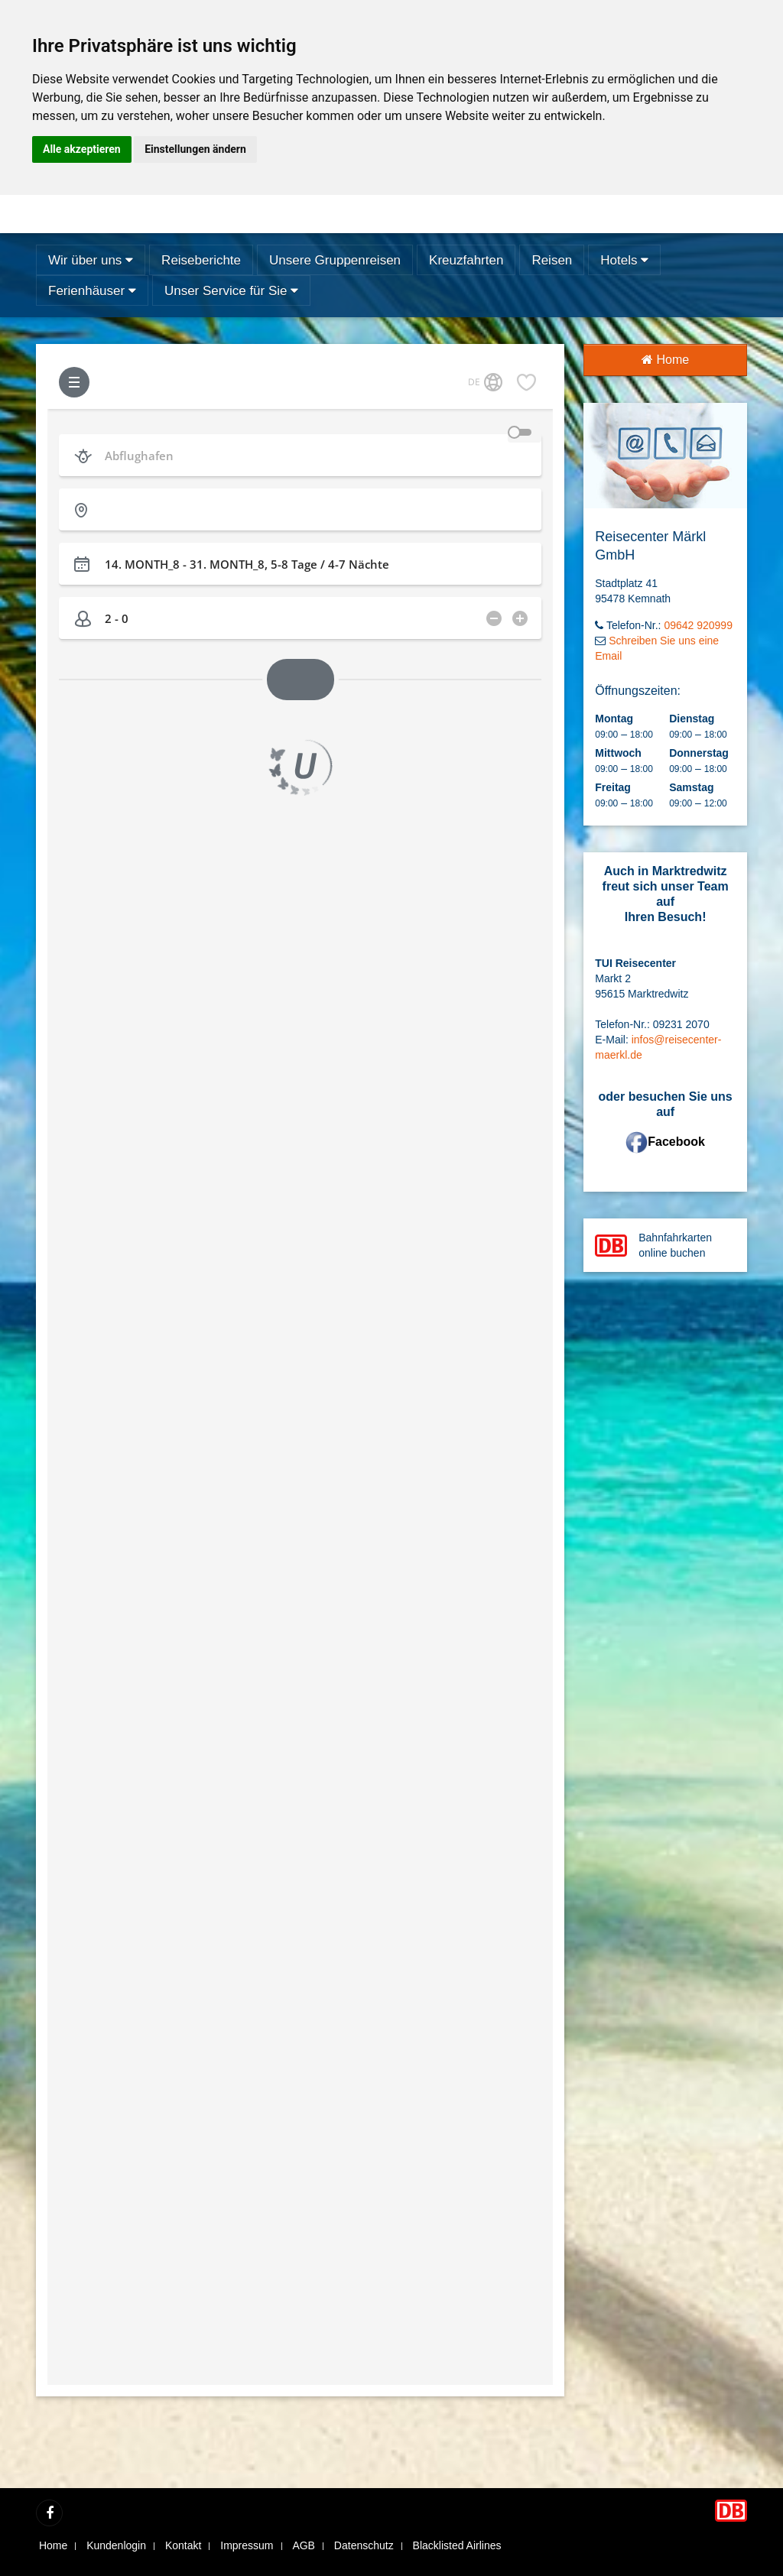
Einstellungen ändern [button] (195, 149)
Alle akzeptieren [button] (82, 149)
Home (665, 359)
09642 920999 (698, 625)
